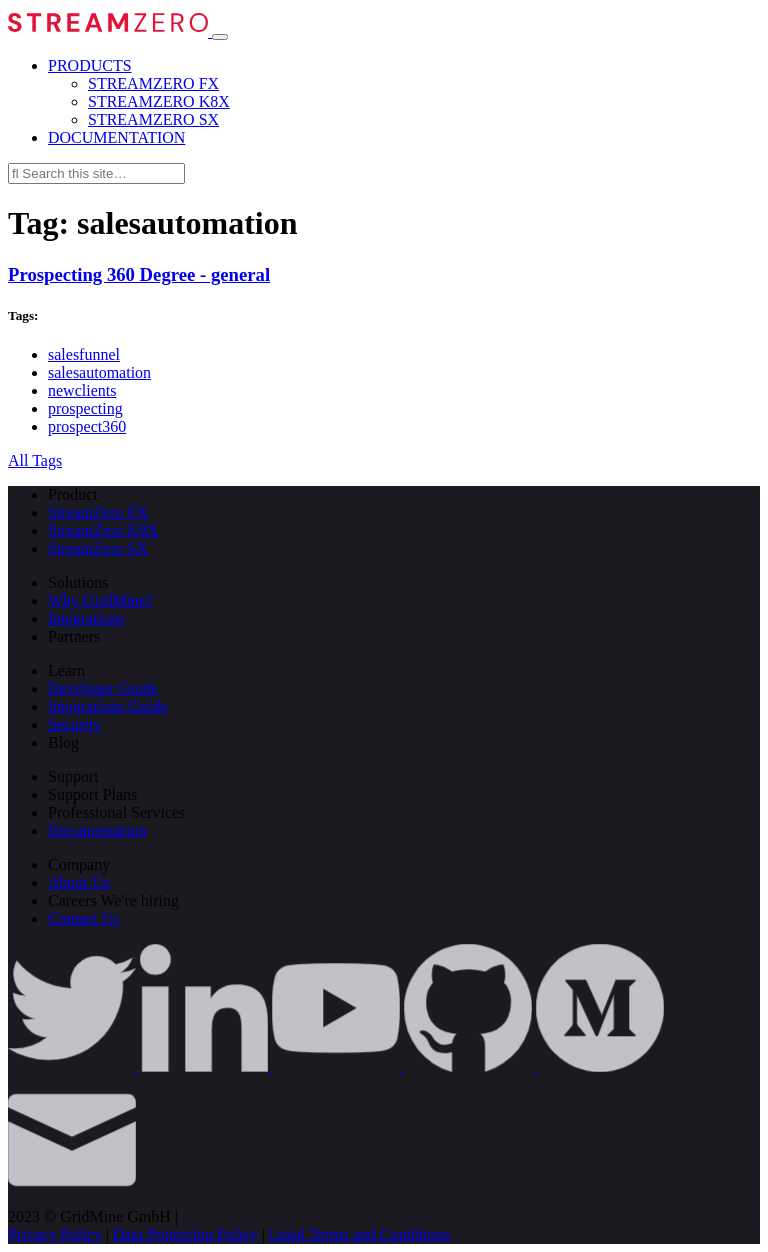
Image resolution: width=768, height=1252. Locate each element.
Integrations (86, 618)
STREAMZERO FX (153, 83)
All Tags (35, 460)
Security (74, 724)
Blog (63, 742)
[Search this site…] (96, 173)
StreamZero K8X (103, 530)
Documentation (97, 830)
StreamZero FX (98, 512)
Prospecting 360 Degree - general (139, 274)
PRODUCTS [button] (90, 65)
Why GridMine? (100, 600)
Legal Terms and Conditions (359, 1234)
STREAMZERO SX (153, 119)
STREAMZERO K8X (159, 101)
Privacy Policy (55, 1234)
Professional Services (116, 812)
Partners (74, 636)
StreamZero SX (98, 548)
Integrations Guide (108, 706)
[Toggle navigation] (220, 37)
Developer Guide (103, 688)
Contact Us (84, 918)
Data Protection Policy (185, 1234)
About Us (79, 882)
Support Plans (92, 794)
